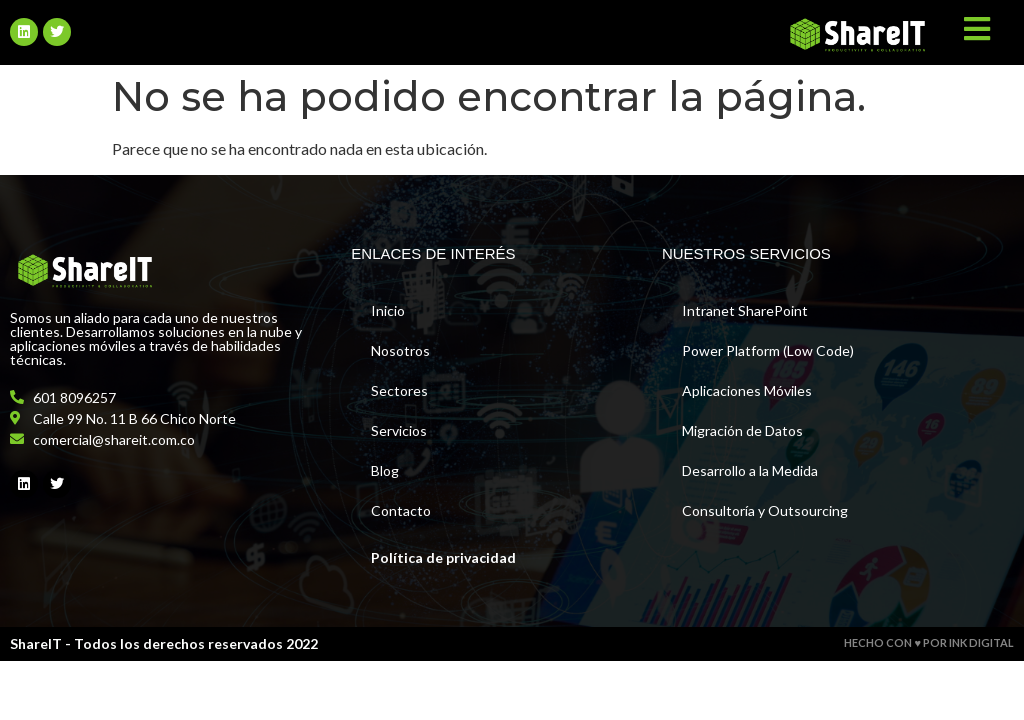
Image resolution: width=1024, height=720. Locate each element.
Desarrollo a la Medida (750, 470)
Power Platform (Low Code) (768, 350)
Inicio (388, 310)
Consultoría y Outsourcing (765, 510)
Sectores (399, 390)
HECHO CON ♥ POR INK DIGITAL (929, 642)
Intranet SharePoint (745, 310)
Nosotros (400, 350)
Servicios (399, 430)
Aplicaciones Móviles (747, 390)
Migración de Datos (742, 430)
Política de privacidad (443, 557)
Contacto (401, 510)
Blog (385, 470)
